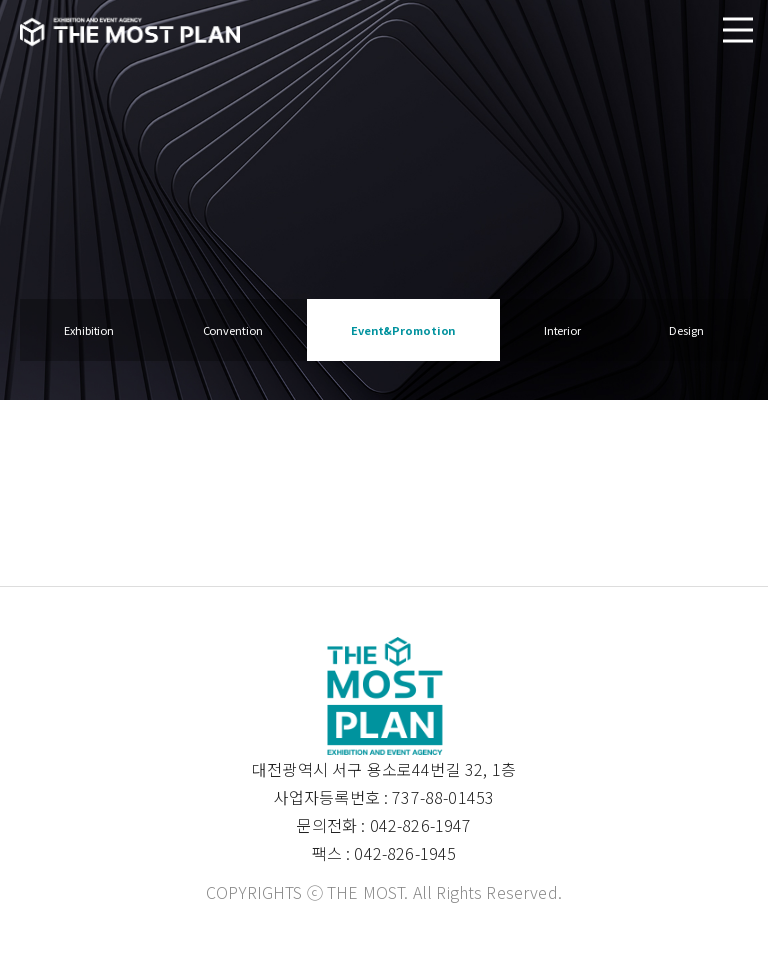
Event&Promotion (403, 330)
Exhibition (89, 330)
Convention (233, 330)
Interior (562, 330)
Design (686, 330)
